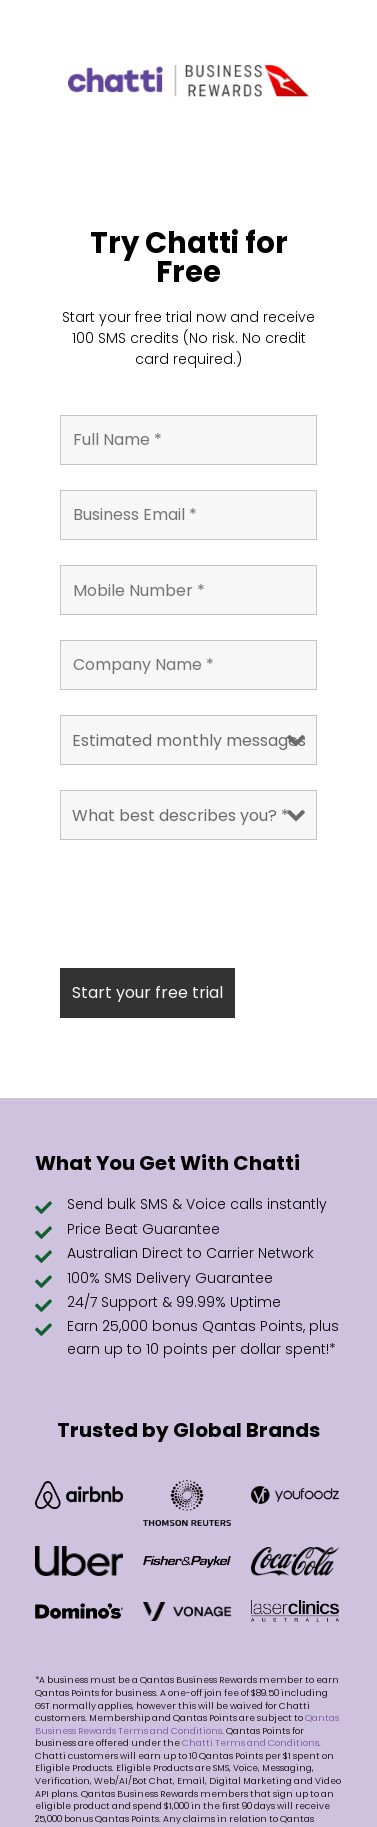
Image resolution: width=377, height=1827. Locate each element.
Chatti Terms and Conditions (250, 1743)
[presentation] (212, 904)
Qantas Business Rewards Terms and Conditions (187, 1724)
